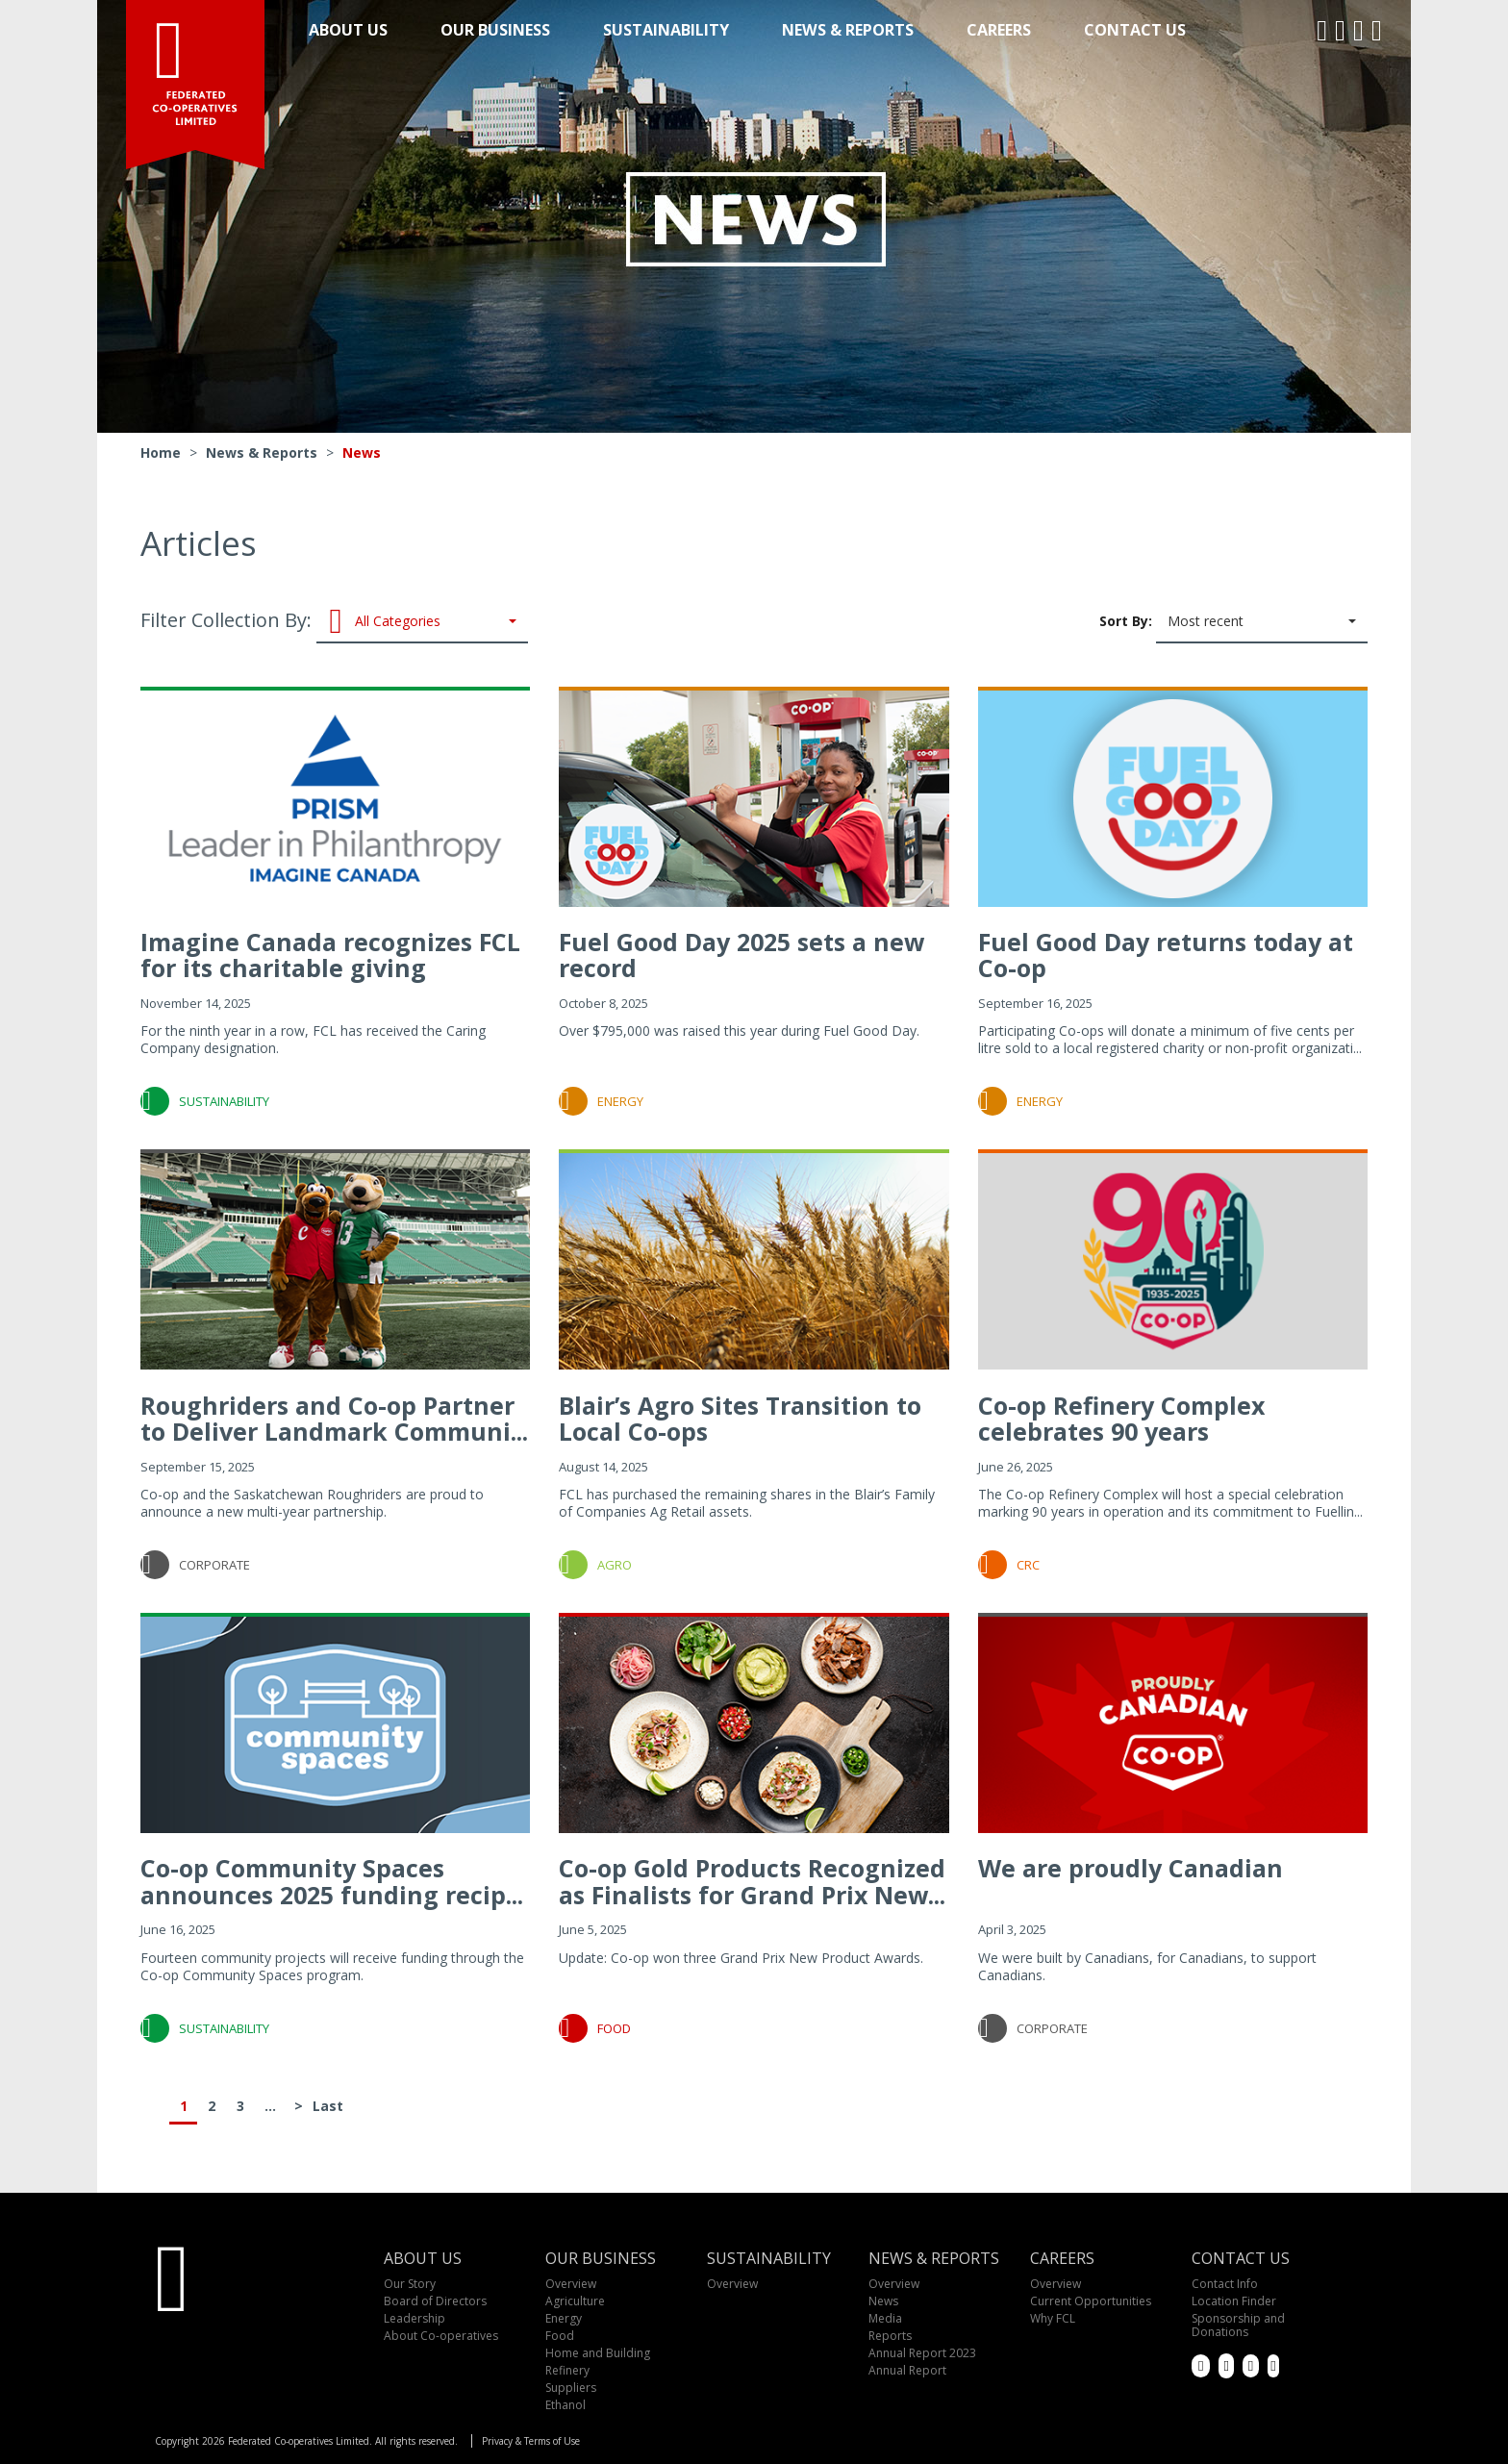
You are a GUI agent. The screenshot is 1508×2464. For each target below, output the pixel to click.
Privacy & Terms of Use (531, 2441)
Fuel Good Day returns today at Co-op (1165, 955)
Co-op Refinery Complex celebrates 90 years (1121, 1418)
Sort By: (1233, 622)
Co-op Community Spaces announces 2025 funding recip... (331, 1881)
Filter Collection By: (334, 622)
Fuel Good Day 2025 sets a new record (741, 955)
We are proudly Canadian (1130, 1867)
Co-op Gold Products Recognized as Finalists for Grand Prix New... (752, 1881)
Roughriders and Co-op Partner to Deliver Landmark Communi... (334, 1418)
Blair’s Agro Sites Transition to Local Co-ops (740, 1418)
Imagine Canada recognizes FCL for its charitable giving (330, 955)
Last (327, 2106)
